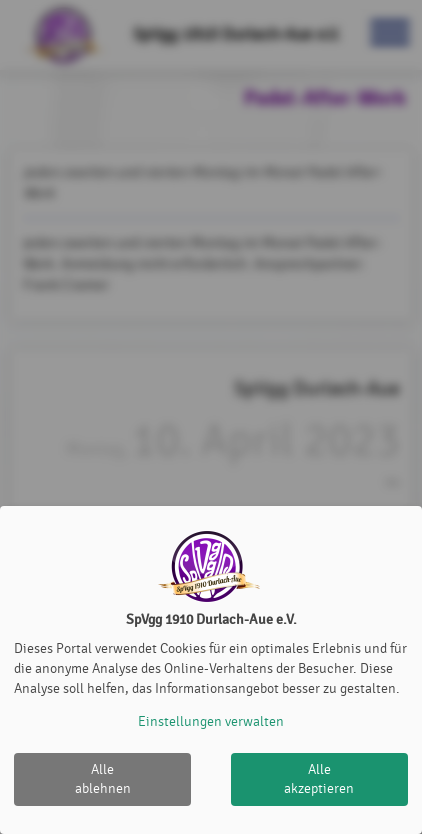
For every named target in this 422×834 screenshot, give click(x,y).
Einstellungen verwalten (211, 721)
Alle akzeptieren (319, 779)
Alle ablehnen (103, 779)
